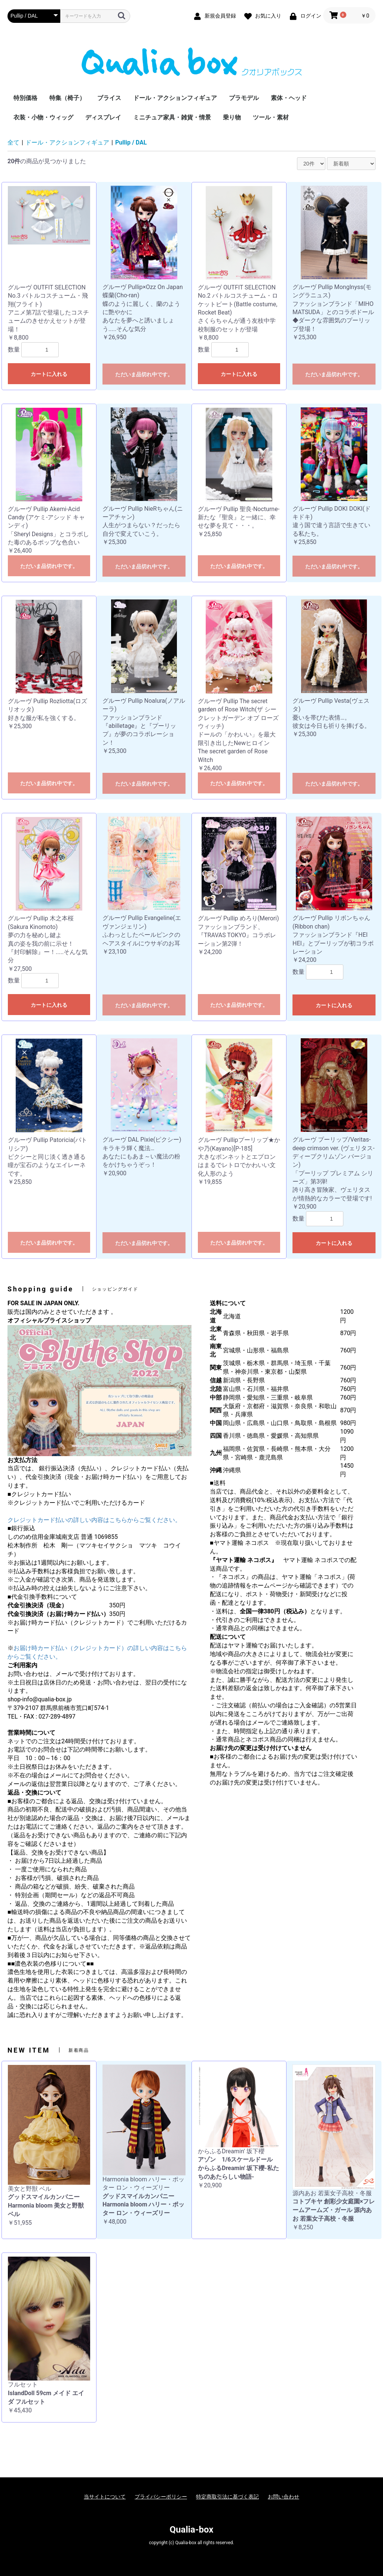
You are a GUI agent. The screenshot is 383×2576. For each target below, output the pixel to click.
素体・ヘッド (289, 97)
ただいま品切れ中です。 (144, 374)
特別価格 (25, 97)
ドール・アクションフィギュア (175, 97)
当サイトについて (105, 2497)
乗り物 (232, 117)
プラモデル (244, 97)
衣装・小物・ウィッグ (43, 117)
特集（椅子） (67, 97)
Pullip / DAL (131, 142)
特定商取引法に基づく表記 (227, 2497)
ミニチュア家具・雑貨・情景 (172, 117)
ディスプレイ (103, 117)
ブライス (109, 97)
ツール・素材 (271, 117)
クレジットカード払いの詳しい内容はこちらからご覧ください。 (94, 1520)
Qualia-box (192, 2529)
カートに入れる (49, 374)
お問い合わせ (283, 2497)
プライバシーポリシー (161, 2497)
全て (13, 142)
